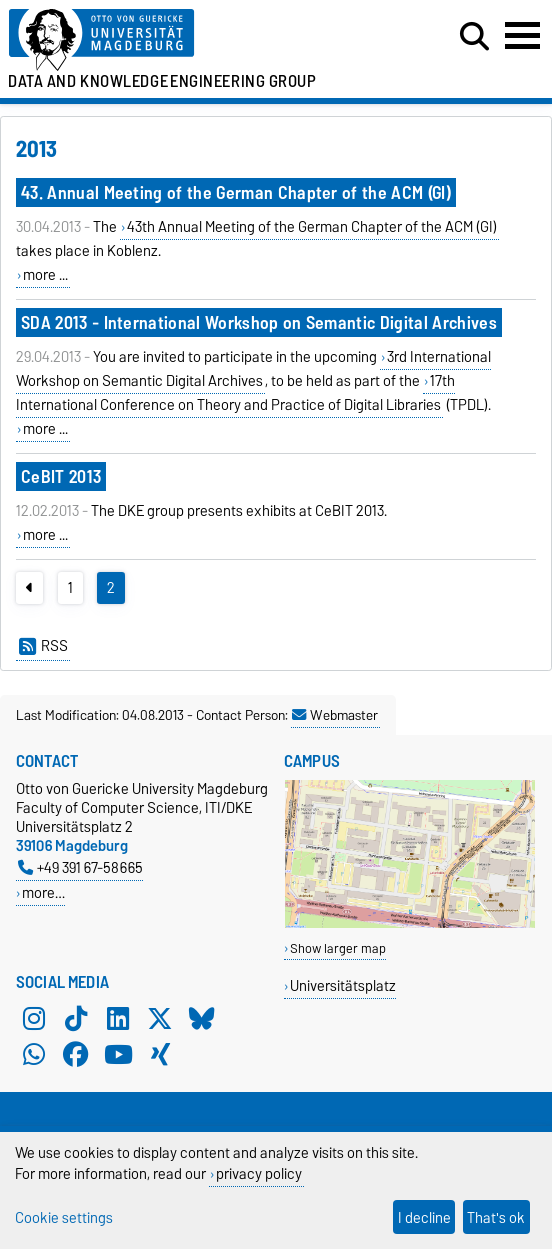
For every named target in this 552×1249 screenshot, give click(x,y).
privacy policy (259, 1173)
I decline (424, 1217)
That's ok (496, 1217)
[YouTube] (118, 1054)
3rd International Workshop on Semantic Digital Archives (253, 369)
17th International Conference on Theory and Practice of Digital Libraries (235, 393)
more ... (45, 275)
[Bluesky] (202, 1018)
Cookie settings (64, 1217)
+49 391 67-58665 (80, 867)
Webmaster (335, 715)
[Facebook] (76, 1054)
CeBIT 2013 (61, 476)
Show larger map (338, 948)
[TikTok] (76, 1018)
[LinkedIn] (118, 1018)
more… (43, 892)
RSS (43, 646)
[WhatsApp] (34, 1054)
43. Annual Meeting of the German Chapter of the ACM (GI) (236, 192)
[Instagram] (34, 1018)
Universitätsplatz (343, 985)
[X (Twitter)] (160, 1018)
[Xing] (160, 1054)
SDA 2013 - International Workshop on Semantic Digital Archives (259, 322)
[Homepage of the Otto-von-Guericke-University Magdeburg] (169, 40)
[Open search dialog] (474, 37)
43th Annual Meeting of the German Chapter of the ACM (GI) (312, 227)
